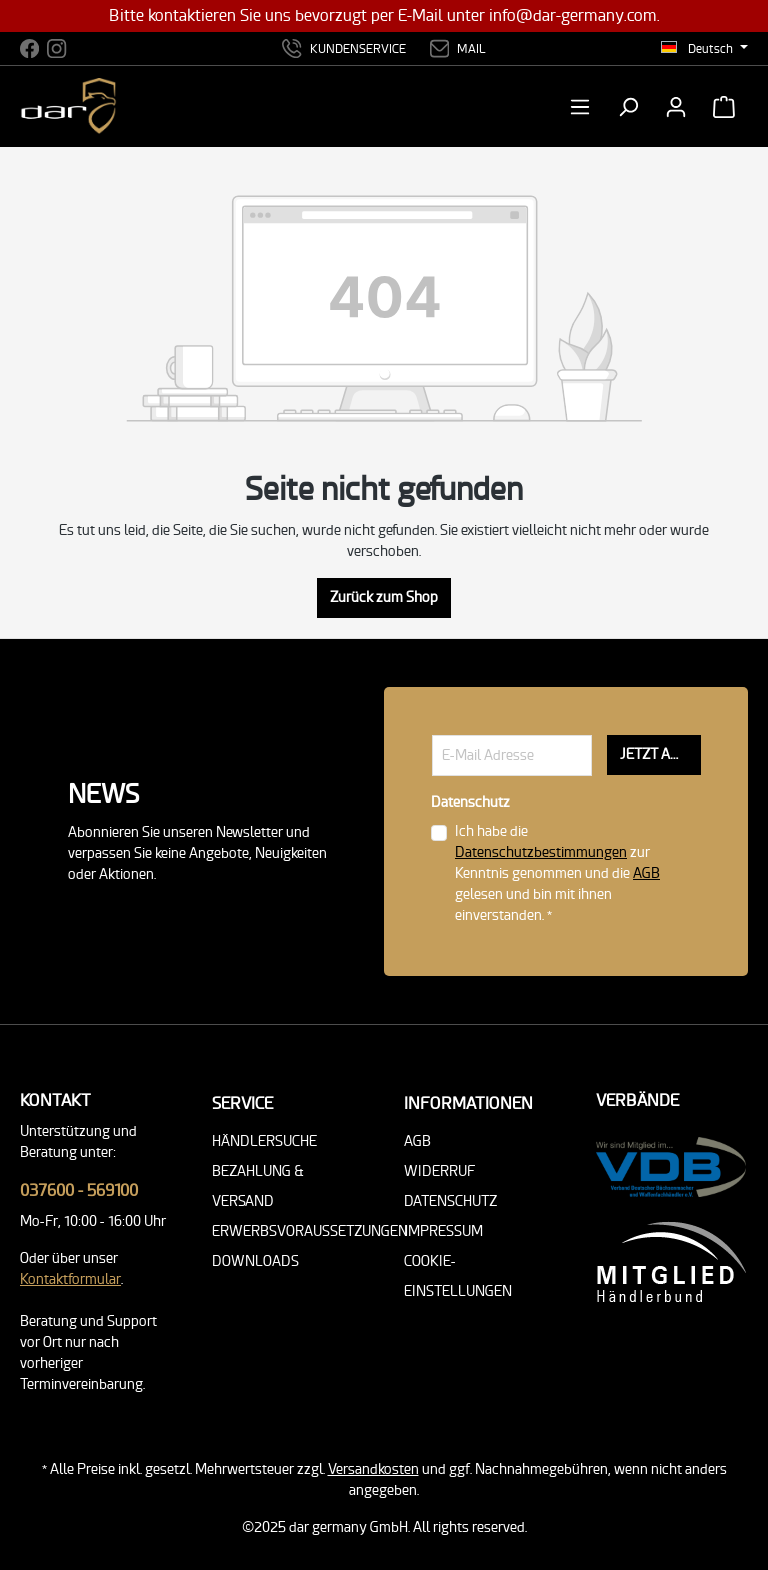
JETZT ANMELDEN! (660, 754)
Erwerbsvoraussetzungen (310, 1231)
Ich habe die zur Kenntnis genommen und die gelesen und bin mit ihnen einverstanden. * (557, 873)
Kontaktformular (70, 1279)
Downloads (255, 1261)
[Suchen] (628, 107)
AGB (646, 873)
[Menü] (586, 107)
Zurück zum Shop (384, 597)
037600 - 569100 (79, 1190)
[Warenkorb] (724, 107)
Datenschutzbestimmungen (541, 852)
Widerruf (440, 1171)
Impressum (443, 1231)
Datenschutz (450, 1201)
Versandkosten (373, 1469)
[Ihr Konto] (676, 107)
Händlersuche (264, 1141)
